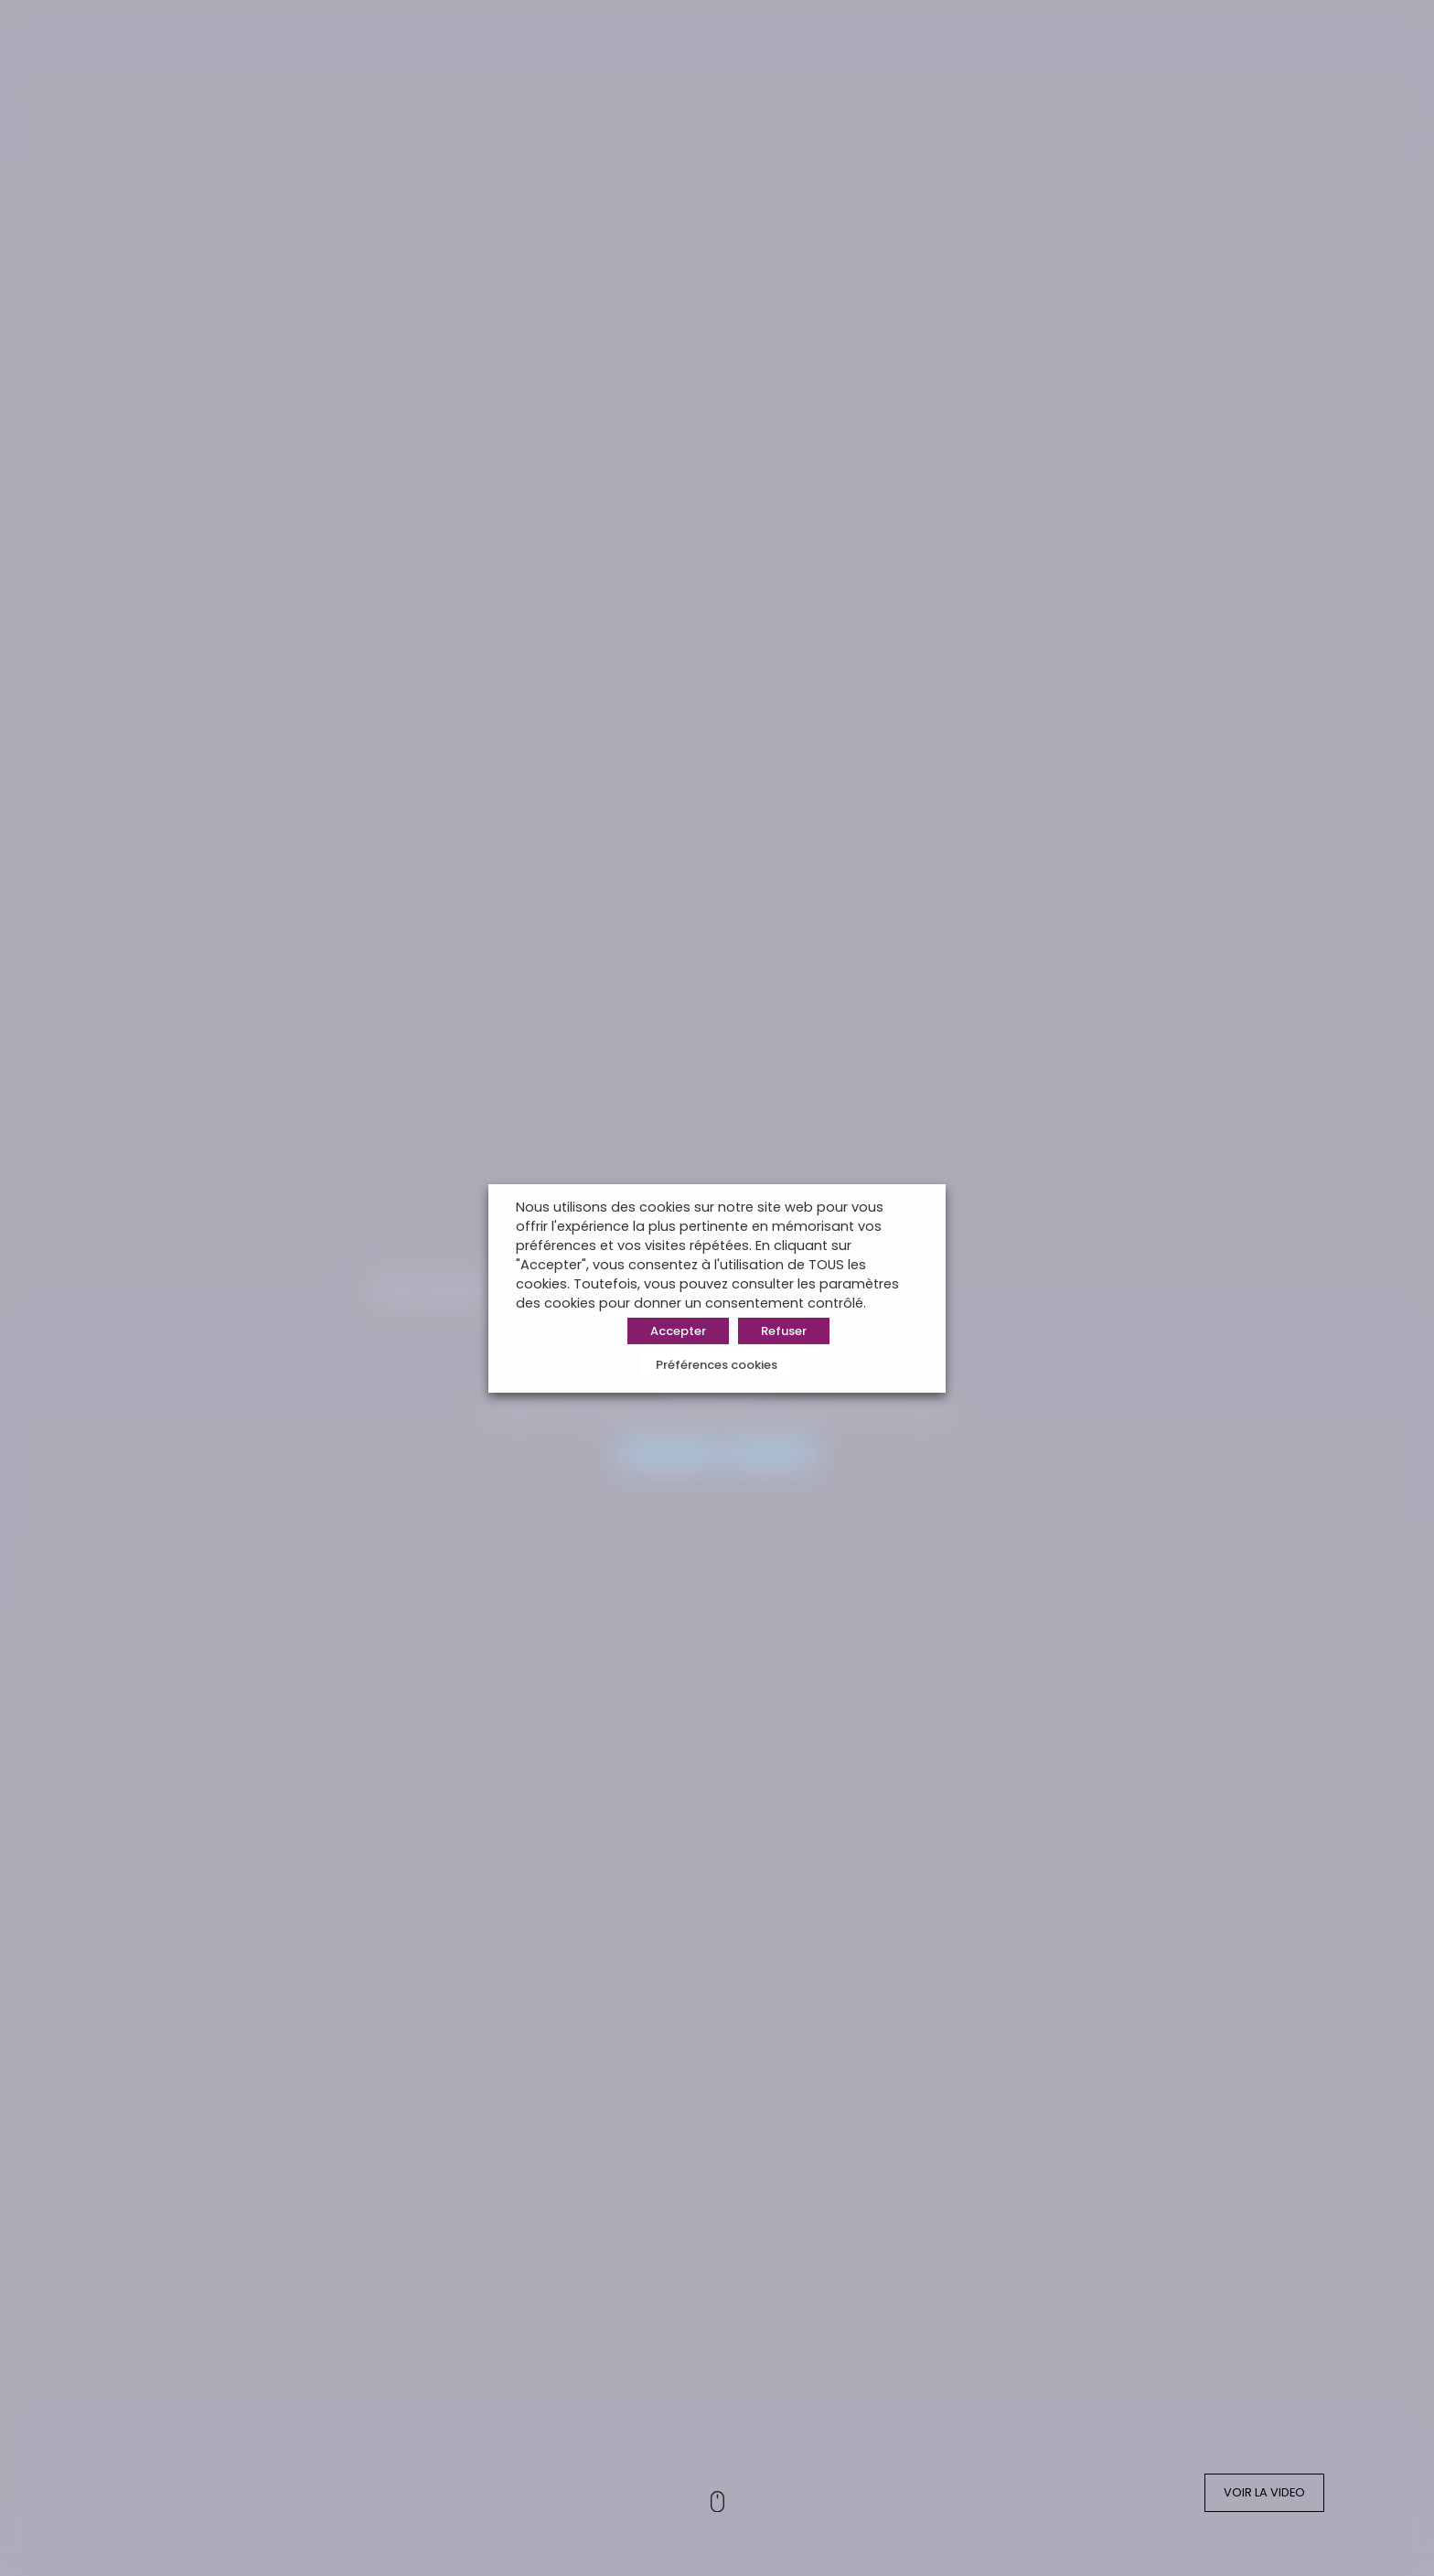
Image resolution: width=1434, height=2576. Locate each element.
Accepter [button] (678, 1331)
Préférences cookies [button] (717, 1365)
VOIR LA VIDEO (1264, 2492)
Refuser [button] (784, 1331)
